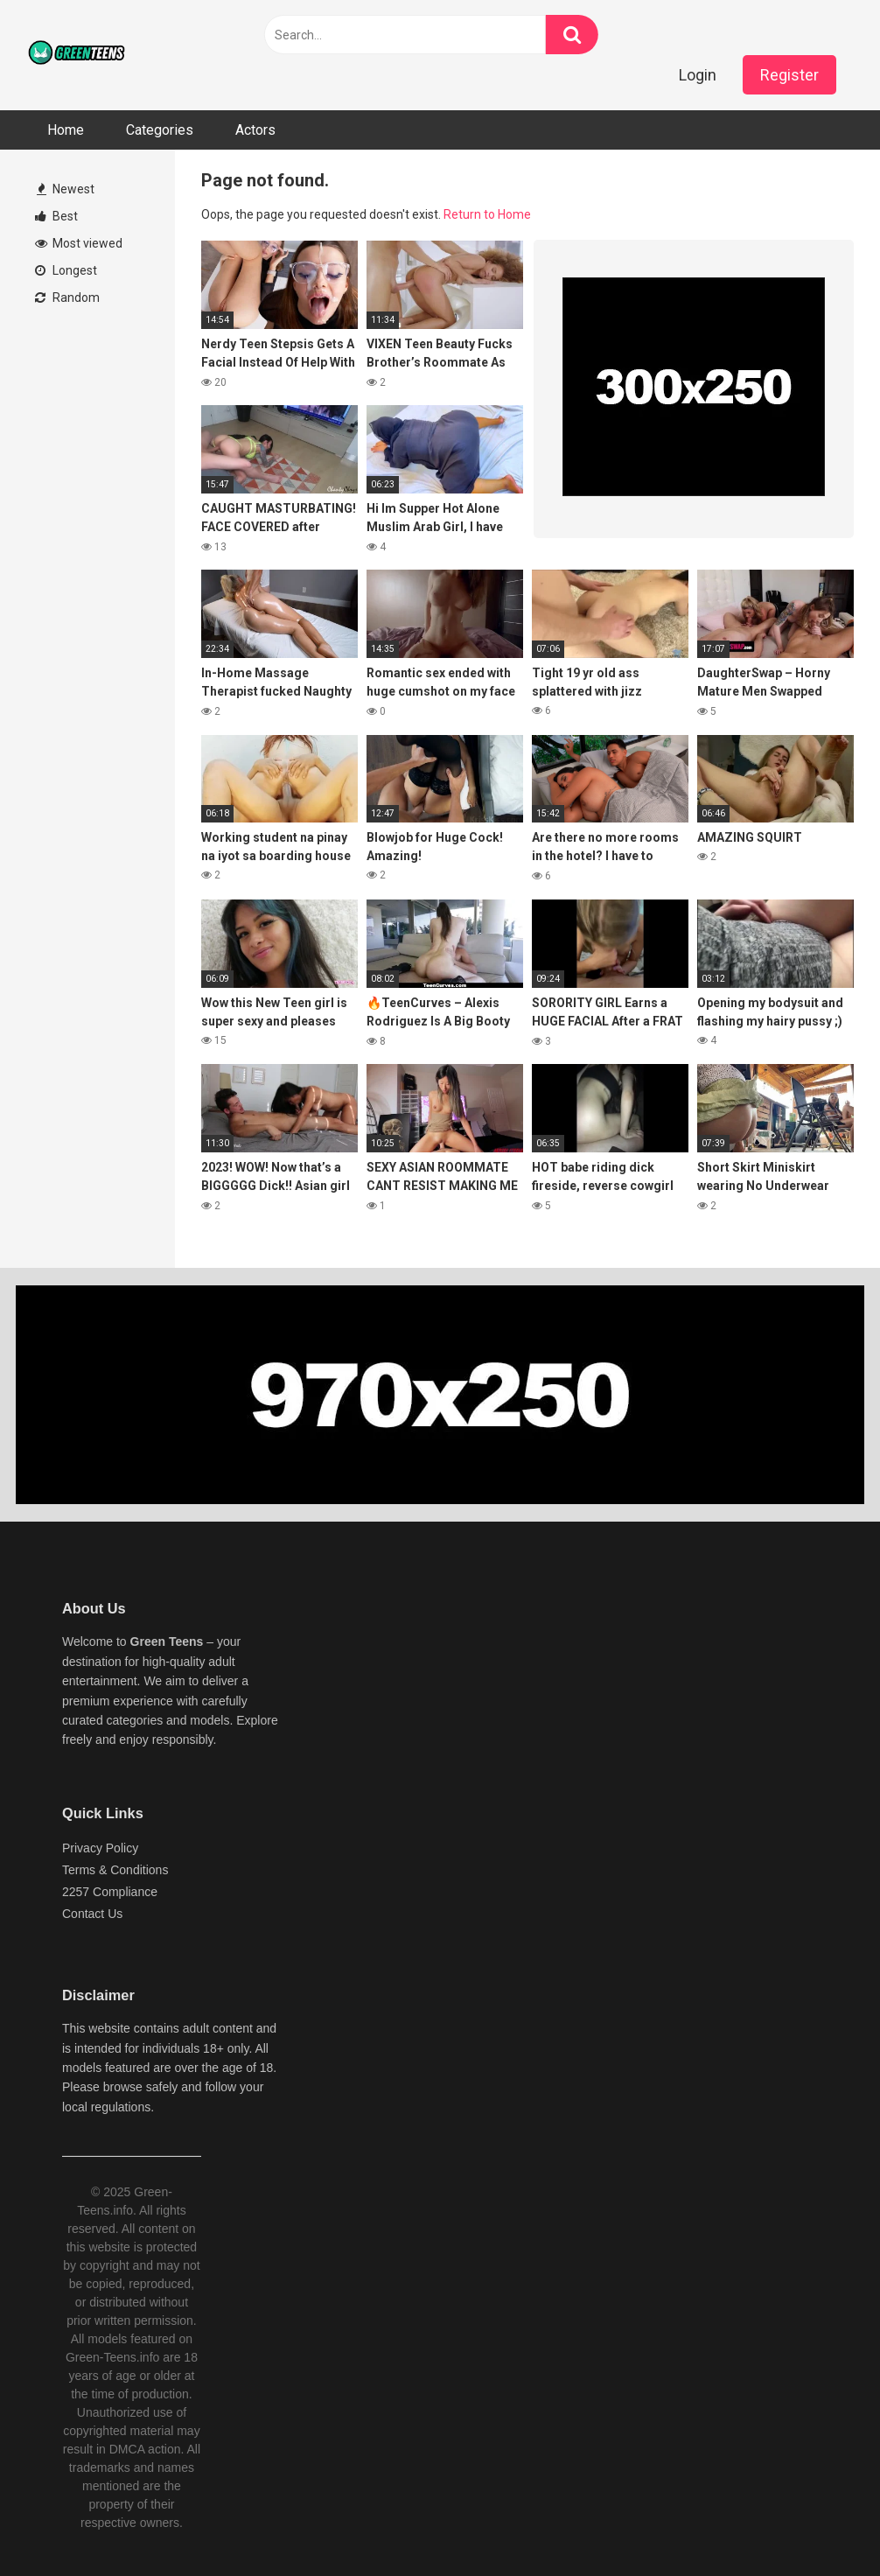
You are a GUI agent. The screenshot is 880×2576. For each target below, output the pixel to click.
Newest (65, 189)
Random (67, 297)
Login (697, 75)
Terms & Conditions (115, 1870)
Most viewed (78, 243)
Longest (66, 270)
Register (789, 75)
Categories (159, 130)
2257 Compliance (109, 1892)
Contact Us (92, 1914)
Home (65, 130)
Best (56, 216)
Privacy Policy (100, 1848)
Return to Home (487, 214)
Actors (255, 130)
